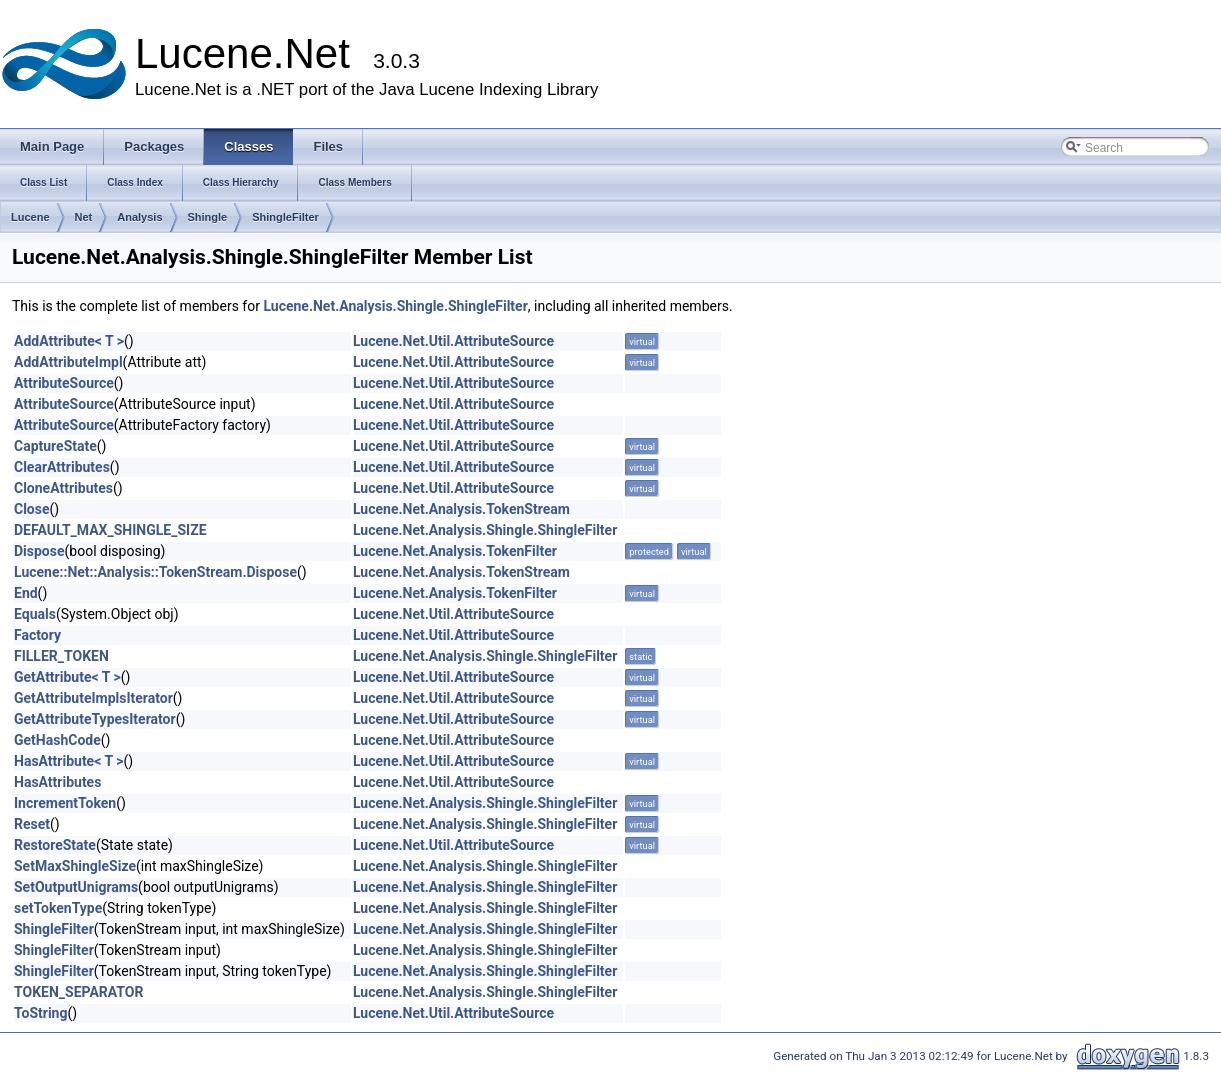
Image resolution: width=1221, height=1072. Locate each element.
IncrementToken (65, 803)
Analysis (139, 217)
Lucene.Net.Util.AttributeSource (453, 341)
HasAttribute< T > (68, 761)
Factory (37, 635)
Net (84, 217)
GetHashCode (57, 740)
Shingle (208, 217)
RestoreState (55, 845)
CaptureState (55, 446)
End (26, 593)
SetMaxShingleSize (75, 866)
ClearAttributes (62, 467)
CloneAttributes (63, 488)
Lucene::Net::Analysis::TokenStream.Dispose (155, 572)
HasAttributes (57, 782)
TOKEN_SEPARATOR (78, 992)
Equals (35, 614)
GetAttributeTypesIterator (95, 719)
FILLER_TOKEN (61, 656)
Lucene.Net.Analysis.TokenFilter (455, 551)
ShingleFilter (285, 217)
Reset (32, 824)
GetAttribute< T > (67, 677)
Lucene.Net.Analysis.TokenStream (461, 509)
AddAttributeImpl (68, 362)
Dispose (39, 551)
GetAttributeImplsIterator (93, 698)
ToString (40, 1013)
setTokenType (58, 908)
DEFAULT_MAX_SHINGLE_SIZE (110, 530)
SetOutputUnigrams (76, 887)
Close (32, 509)
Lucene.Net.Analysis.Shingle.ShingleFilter (395, 306)
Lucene (30, 217)
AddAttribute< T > (69, 341)
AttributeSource (64, 383)
